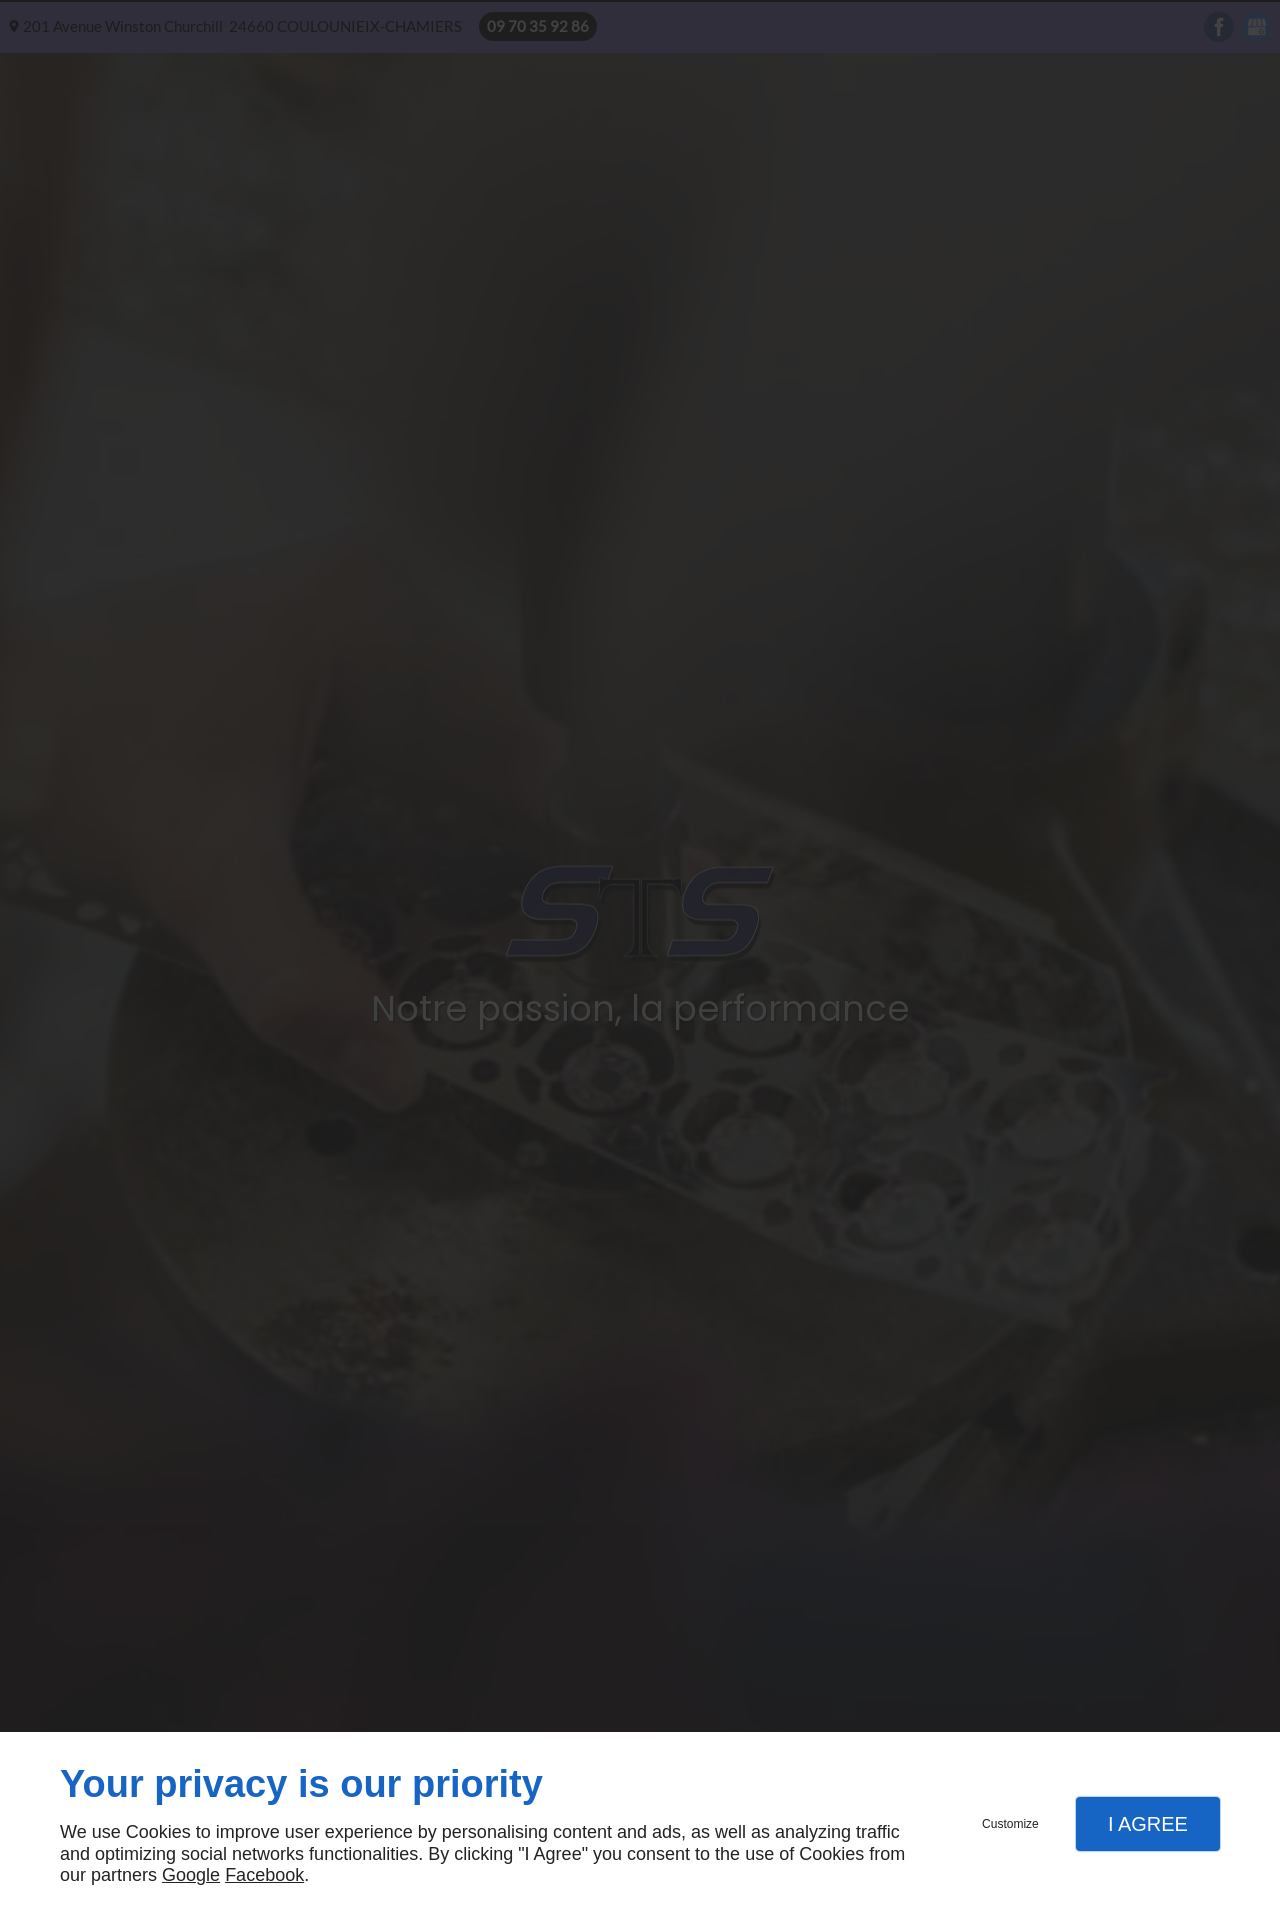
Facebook (264, 1875)
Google (191, 1875)
